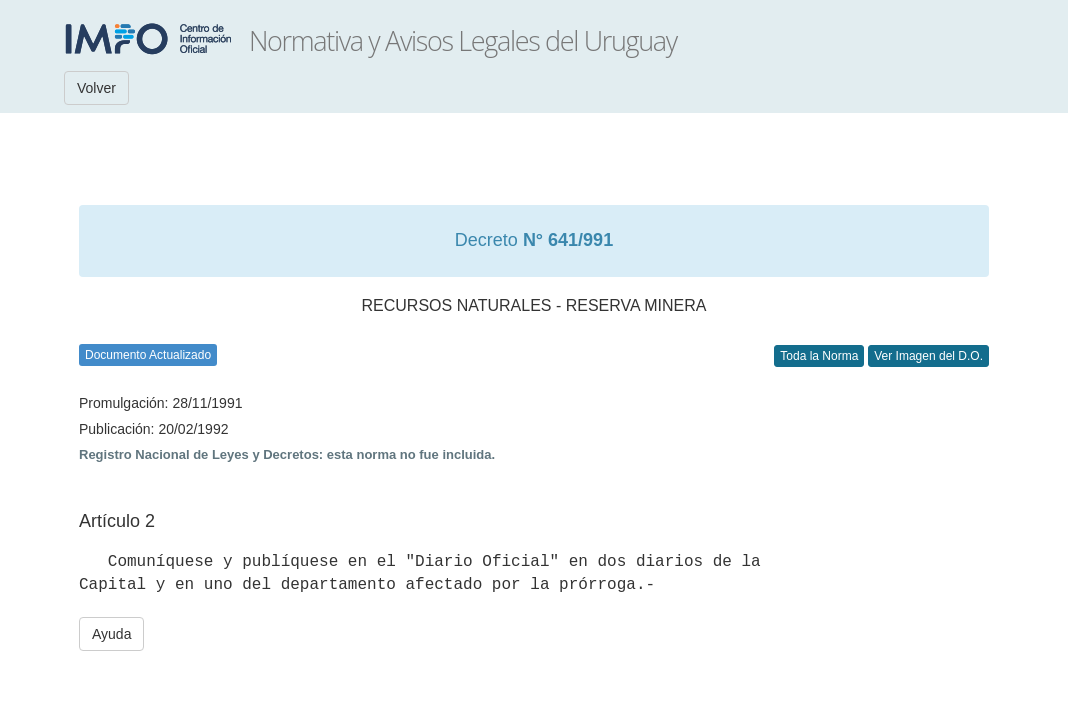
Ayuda (111, 634)
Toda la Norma (819, 356)
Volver (96, 88)
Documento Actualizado (148, 355)
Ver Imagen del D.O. (928, 356)
